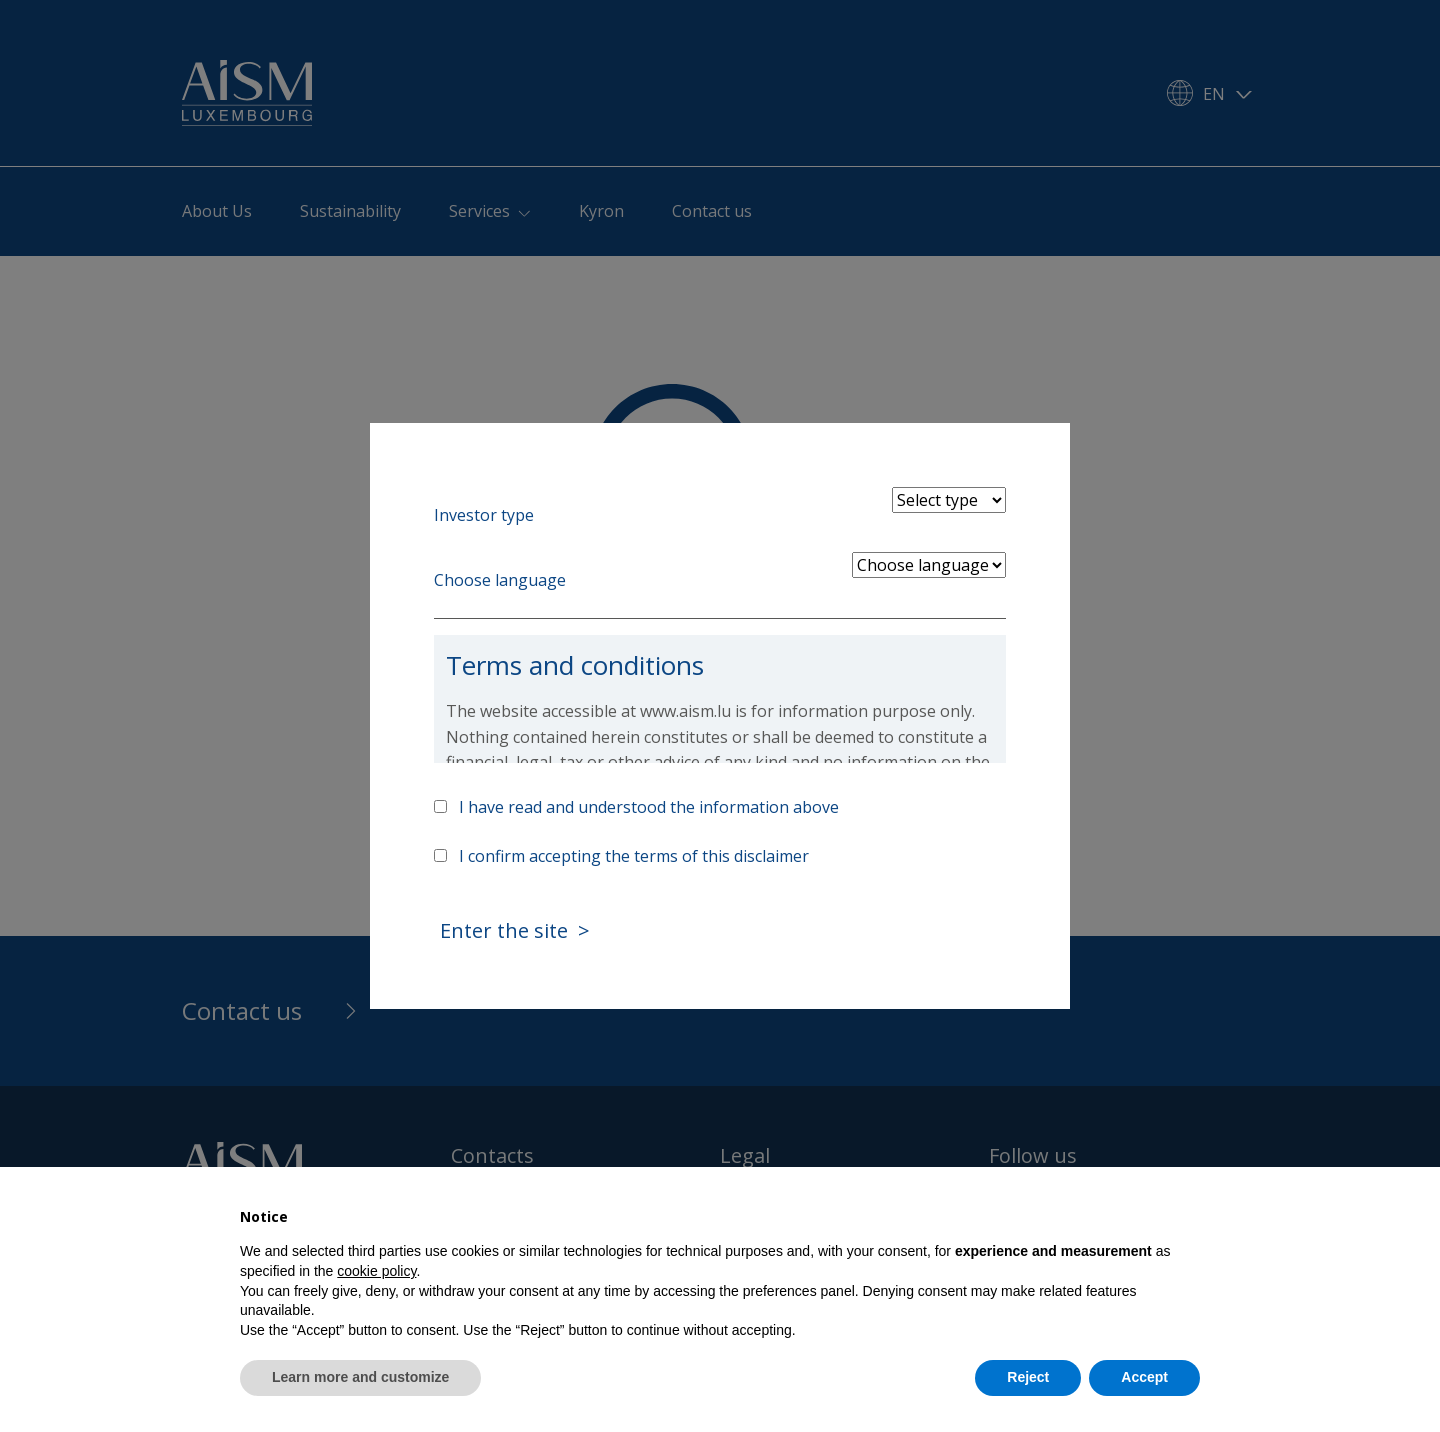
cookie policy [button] (376, 1271)
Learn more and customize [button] (360, 1377)
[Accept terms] (440, 855)
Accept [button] (1144, 1377)
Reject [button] (1028, 1377)
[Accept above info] (440, 806)
